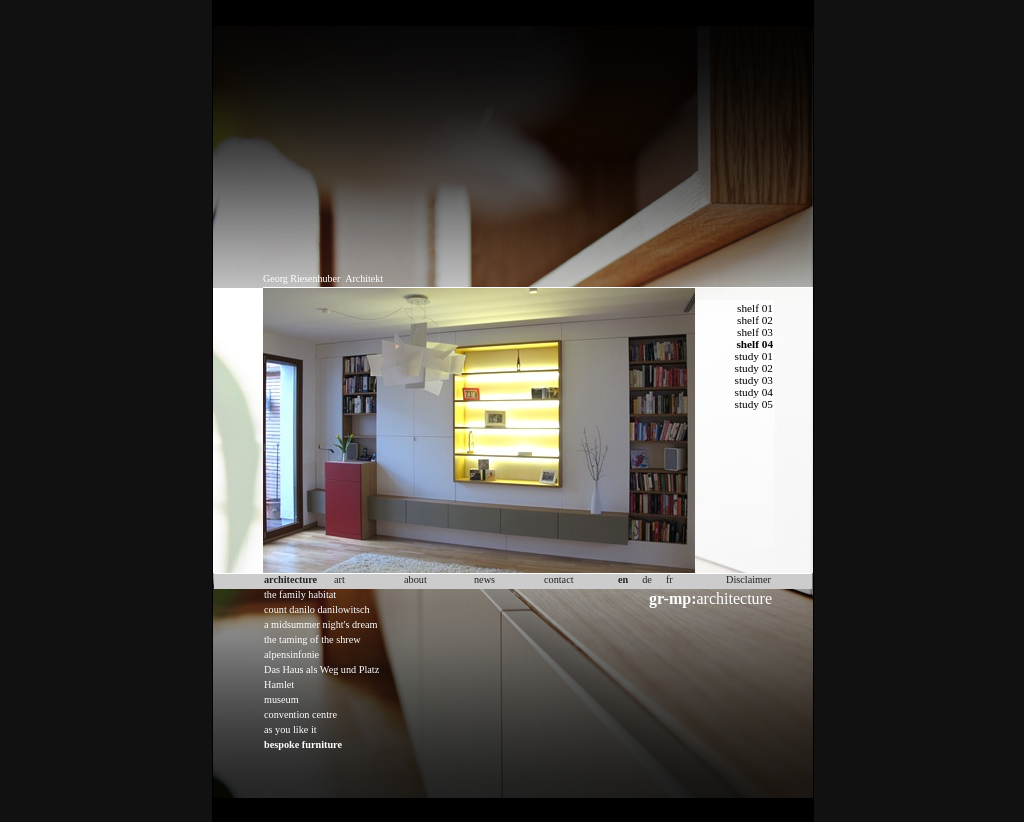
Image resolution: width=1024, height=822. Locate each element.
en (623, 579)
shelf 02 (755, 320)
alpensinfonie (291, 654)
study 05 (754, 404)
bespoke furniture (303, 744)
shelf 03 (755, 332)
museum (281, 699)
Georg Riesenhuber (301, 278)
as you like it (290, 729)
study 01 (754, 356)
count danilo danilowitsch (317, 609)
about (415, 579)
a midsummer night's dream (321, 624)
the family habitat (300, 594)
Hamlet (279, 684)
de (647, 579)
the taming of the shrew (312, 639)
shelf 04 (754, 344)
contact (559, 579)
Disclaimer (748, 579)
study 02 (754, 368)
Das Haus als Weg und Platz (321, 669)
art (339, 579)
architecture (710, 598)
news (484, 579)
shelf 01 (755, 308)
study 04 (754, 392)
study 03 (754, 380)
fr (669, 579)
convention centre (300, 714)
